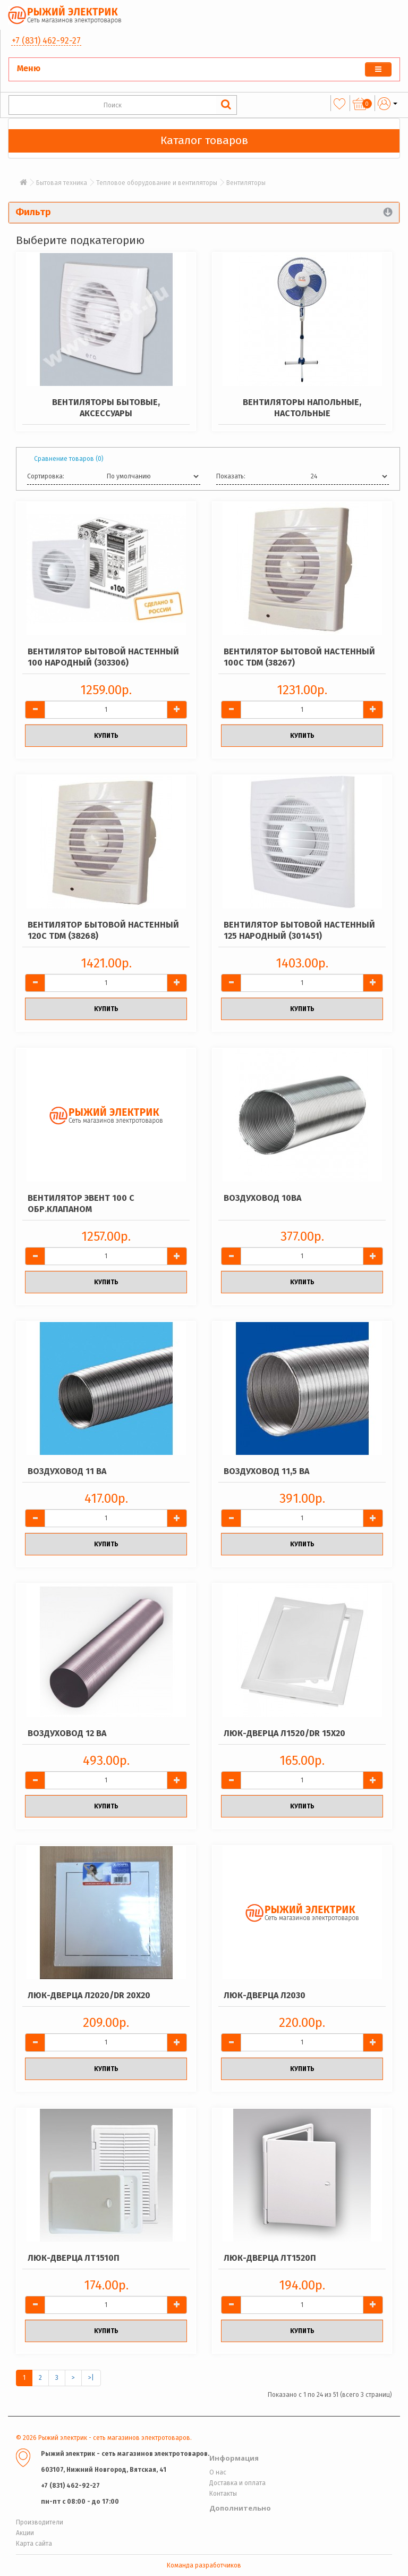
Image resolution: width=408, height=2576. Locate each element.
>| (91, 2377)
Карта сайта (34, 2543)
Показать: (230, 476)
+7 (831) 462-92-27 (46, 41)
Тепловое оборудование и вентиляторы (156, 183)
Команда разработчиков (204, 2565)
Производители (39, 2522)
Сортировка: (45, 476)
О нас (217, 2472)
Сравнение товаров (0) (69, 458)
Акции (25, 2533)
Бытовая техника (61, 183)
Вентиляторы (246, 183)
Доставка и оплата (237, 2483)
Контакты (223, 2493)
